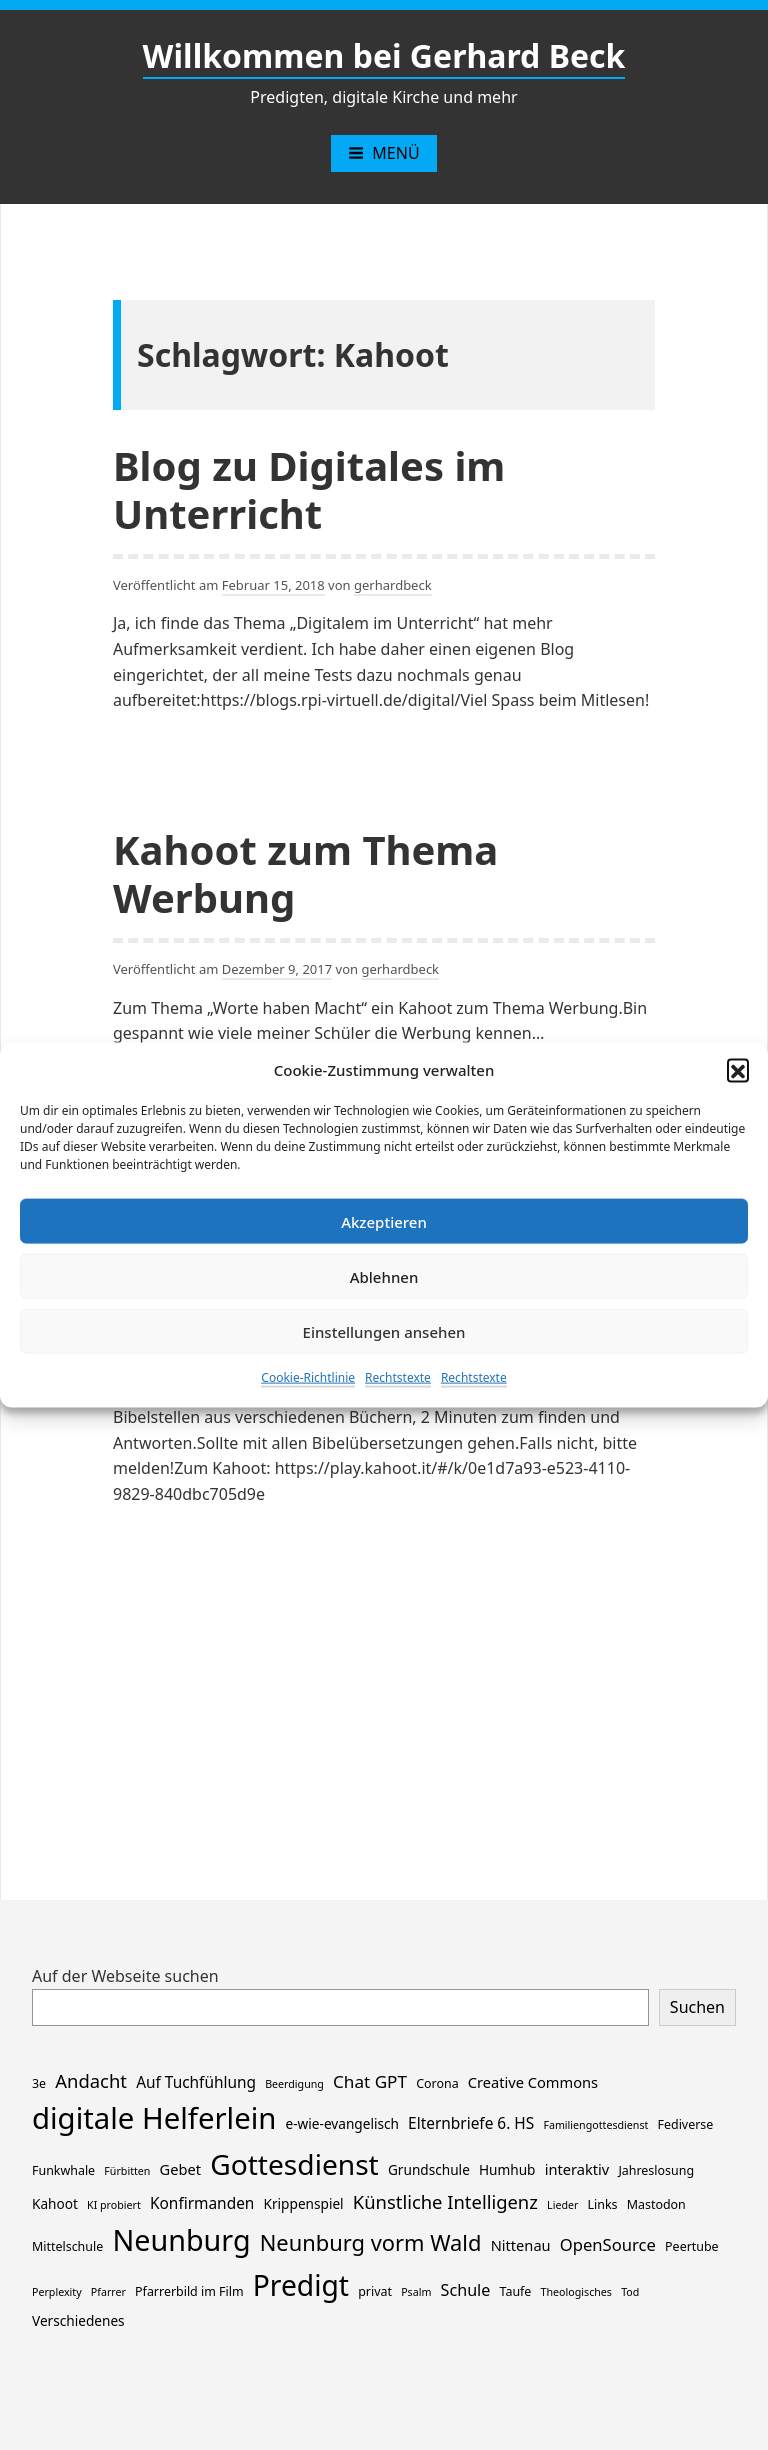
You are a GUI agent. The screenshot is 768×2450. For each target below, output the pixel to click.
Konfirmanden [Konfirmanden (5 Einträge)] (202, 2203)
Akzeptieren (384, 1221)
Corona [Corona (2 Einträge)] (437, 2083)
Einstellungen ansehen (384, 1331)
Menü (383, 153)
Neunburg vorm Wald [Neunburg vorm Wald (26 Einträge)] (371, 2242)
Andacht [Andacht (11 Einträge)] (91, 2080)
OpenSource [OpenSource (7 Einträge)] (608, 2244)
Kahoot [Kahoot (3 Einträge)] (55, 2203)
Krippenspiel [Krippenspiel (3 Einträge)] (304, 2203)
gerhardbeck (393, 585)
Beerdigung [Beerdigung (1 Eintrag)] (294, 2084)
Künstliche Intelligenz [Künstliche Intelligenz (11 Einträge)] (445, 2201)
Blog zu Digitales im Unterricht (309, 489)
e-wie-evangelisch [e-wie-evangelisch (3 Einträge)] (342, 2123)
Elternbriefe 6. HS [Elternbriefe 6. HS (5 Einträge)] (471, 2123)
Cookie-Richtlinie (308, 1377)
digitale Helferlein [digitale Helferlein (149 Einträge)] (154, 2118)
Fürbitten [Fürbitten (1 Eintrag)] (127, 2171)
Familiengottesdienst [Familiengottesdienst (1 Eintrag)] (595, 2125)
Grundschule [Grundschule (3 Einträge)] (429, 2169)
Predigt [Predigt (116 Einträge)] (301, 2285)
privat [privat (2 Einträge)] (375, 2291)
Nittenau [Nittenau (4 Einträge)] (521, 2245)
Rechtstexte (398, 1377)
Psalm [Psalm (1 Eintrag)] (416, 2292)
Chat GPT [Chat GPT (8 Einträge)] (370, 2081)
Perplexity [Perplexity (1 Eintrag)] (57, 2292)
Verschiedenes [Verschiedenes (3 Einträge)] (78, 2320)
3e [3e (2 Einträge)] (39, 2083)
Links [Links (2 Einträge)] (603, 2204)
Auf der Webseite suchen (125, 1976)
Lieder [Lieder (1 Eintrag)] (562, 2205)
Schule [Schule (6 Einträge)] (466, 2290)
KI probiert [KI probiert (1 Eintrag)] (114, 2205)
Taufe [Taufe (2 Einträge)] (516, 2291)
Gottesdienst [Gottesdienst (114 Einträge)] (294, 2164)
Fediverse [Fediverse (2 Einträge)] (686, 2124)
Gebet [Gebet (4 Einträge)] (180, 2169)
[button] (738, 1070)
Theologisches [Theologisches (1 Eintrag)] (576, 2292)
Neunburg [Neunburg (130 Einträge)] (181, 2239)
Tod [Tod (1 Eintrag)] (630, 2292)
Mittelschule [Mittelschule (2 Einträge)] (67, 2246)
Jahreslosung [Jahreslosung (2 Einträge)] (656, 2170)
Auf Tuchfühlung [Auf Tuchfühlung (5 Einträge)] (196, 2082)
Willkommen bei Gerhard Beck (384, 55)
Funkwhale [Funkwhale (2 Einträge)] (63, 2170)
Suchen (697, 2007)
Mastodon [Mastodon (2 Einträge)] (656, 2204)
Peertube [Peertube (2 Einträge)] (692, 2246)
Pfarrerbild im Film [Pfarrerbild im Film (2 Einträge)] (189, 2291)
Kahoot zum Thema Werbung (305, 873)
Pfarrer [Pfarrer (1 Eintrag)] (108, 2292)
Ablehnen (384, 1276)
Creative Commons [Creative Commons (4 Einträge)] (533, 2082)
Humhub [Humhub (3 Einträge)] (507, 2169)
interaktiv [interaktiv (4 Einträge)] (577, 2169)
